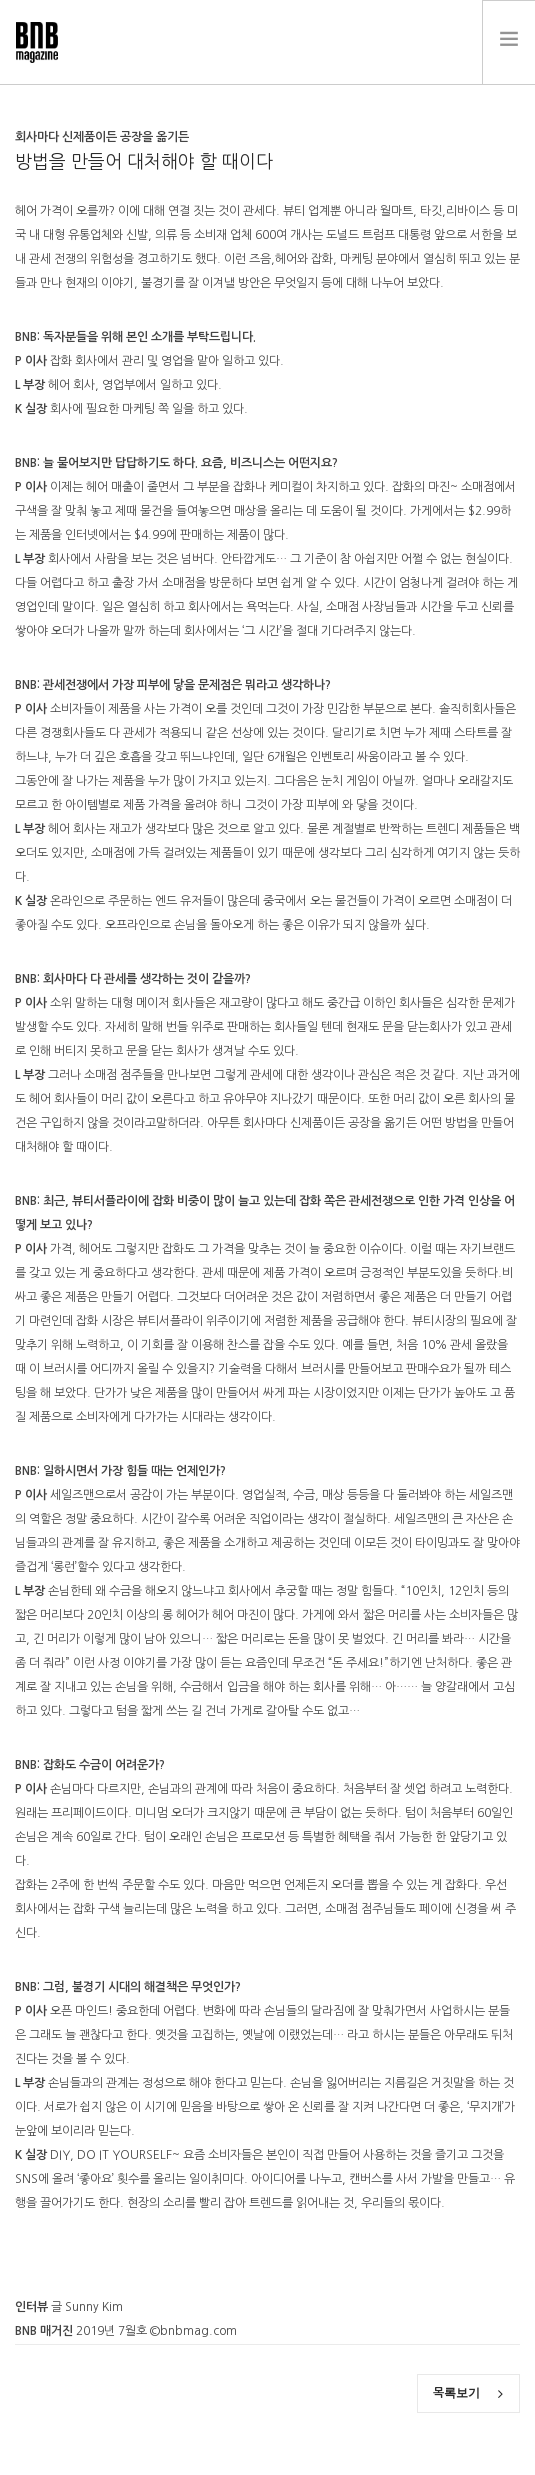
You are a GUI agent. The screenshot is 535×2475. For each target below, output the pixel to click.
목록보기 (468, 2393)
